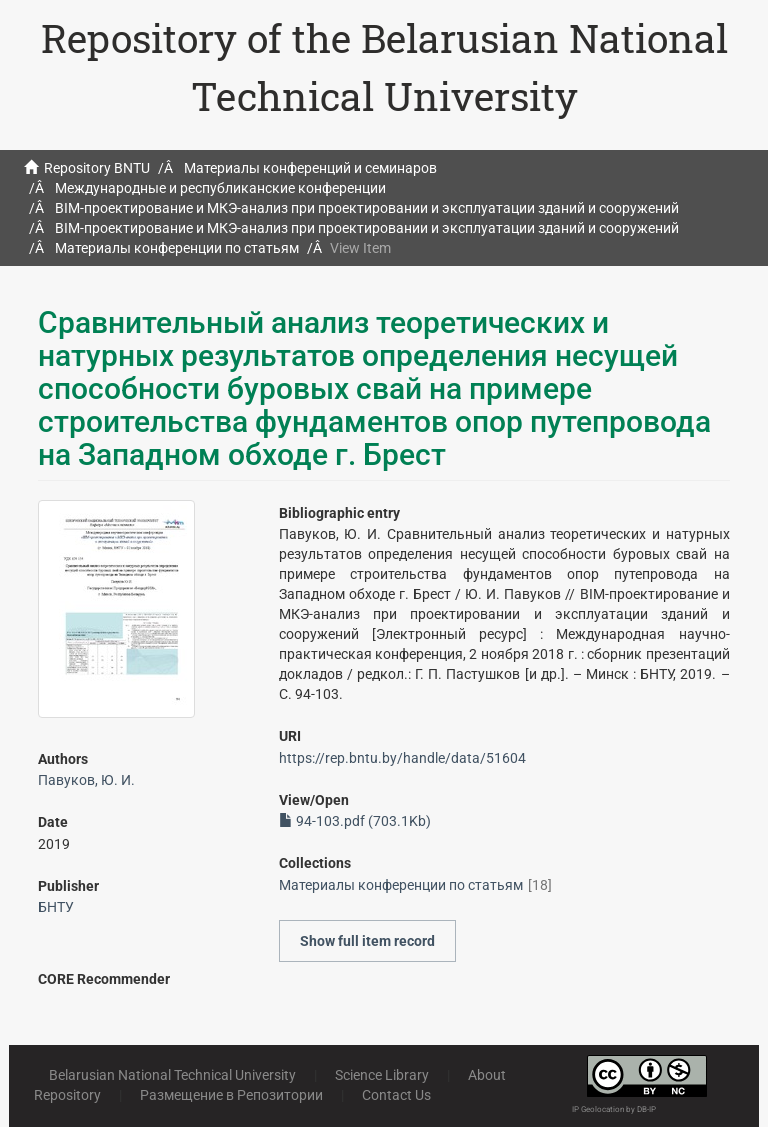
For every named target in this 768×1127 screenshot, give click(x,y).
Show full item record (367, 941)
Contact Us (396, 1095)
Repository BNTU (97, 168)
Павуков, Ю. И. (86, 780)
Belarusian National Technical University (172, 1075)
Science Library (382, 1075)
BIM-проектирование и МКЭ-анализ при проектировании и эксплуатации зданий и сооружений (367, 208)
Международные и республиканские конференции (220, 188)
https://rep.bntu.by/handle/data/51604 (402, 758)
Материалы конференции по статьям (177, 248)
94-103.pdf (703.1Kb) (355, 821)
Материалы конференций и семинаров (310, 168)
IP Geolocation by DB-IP (614, 1109)
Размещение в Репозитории (231, 1095)
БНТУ (56, 907)
